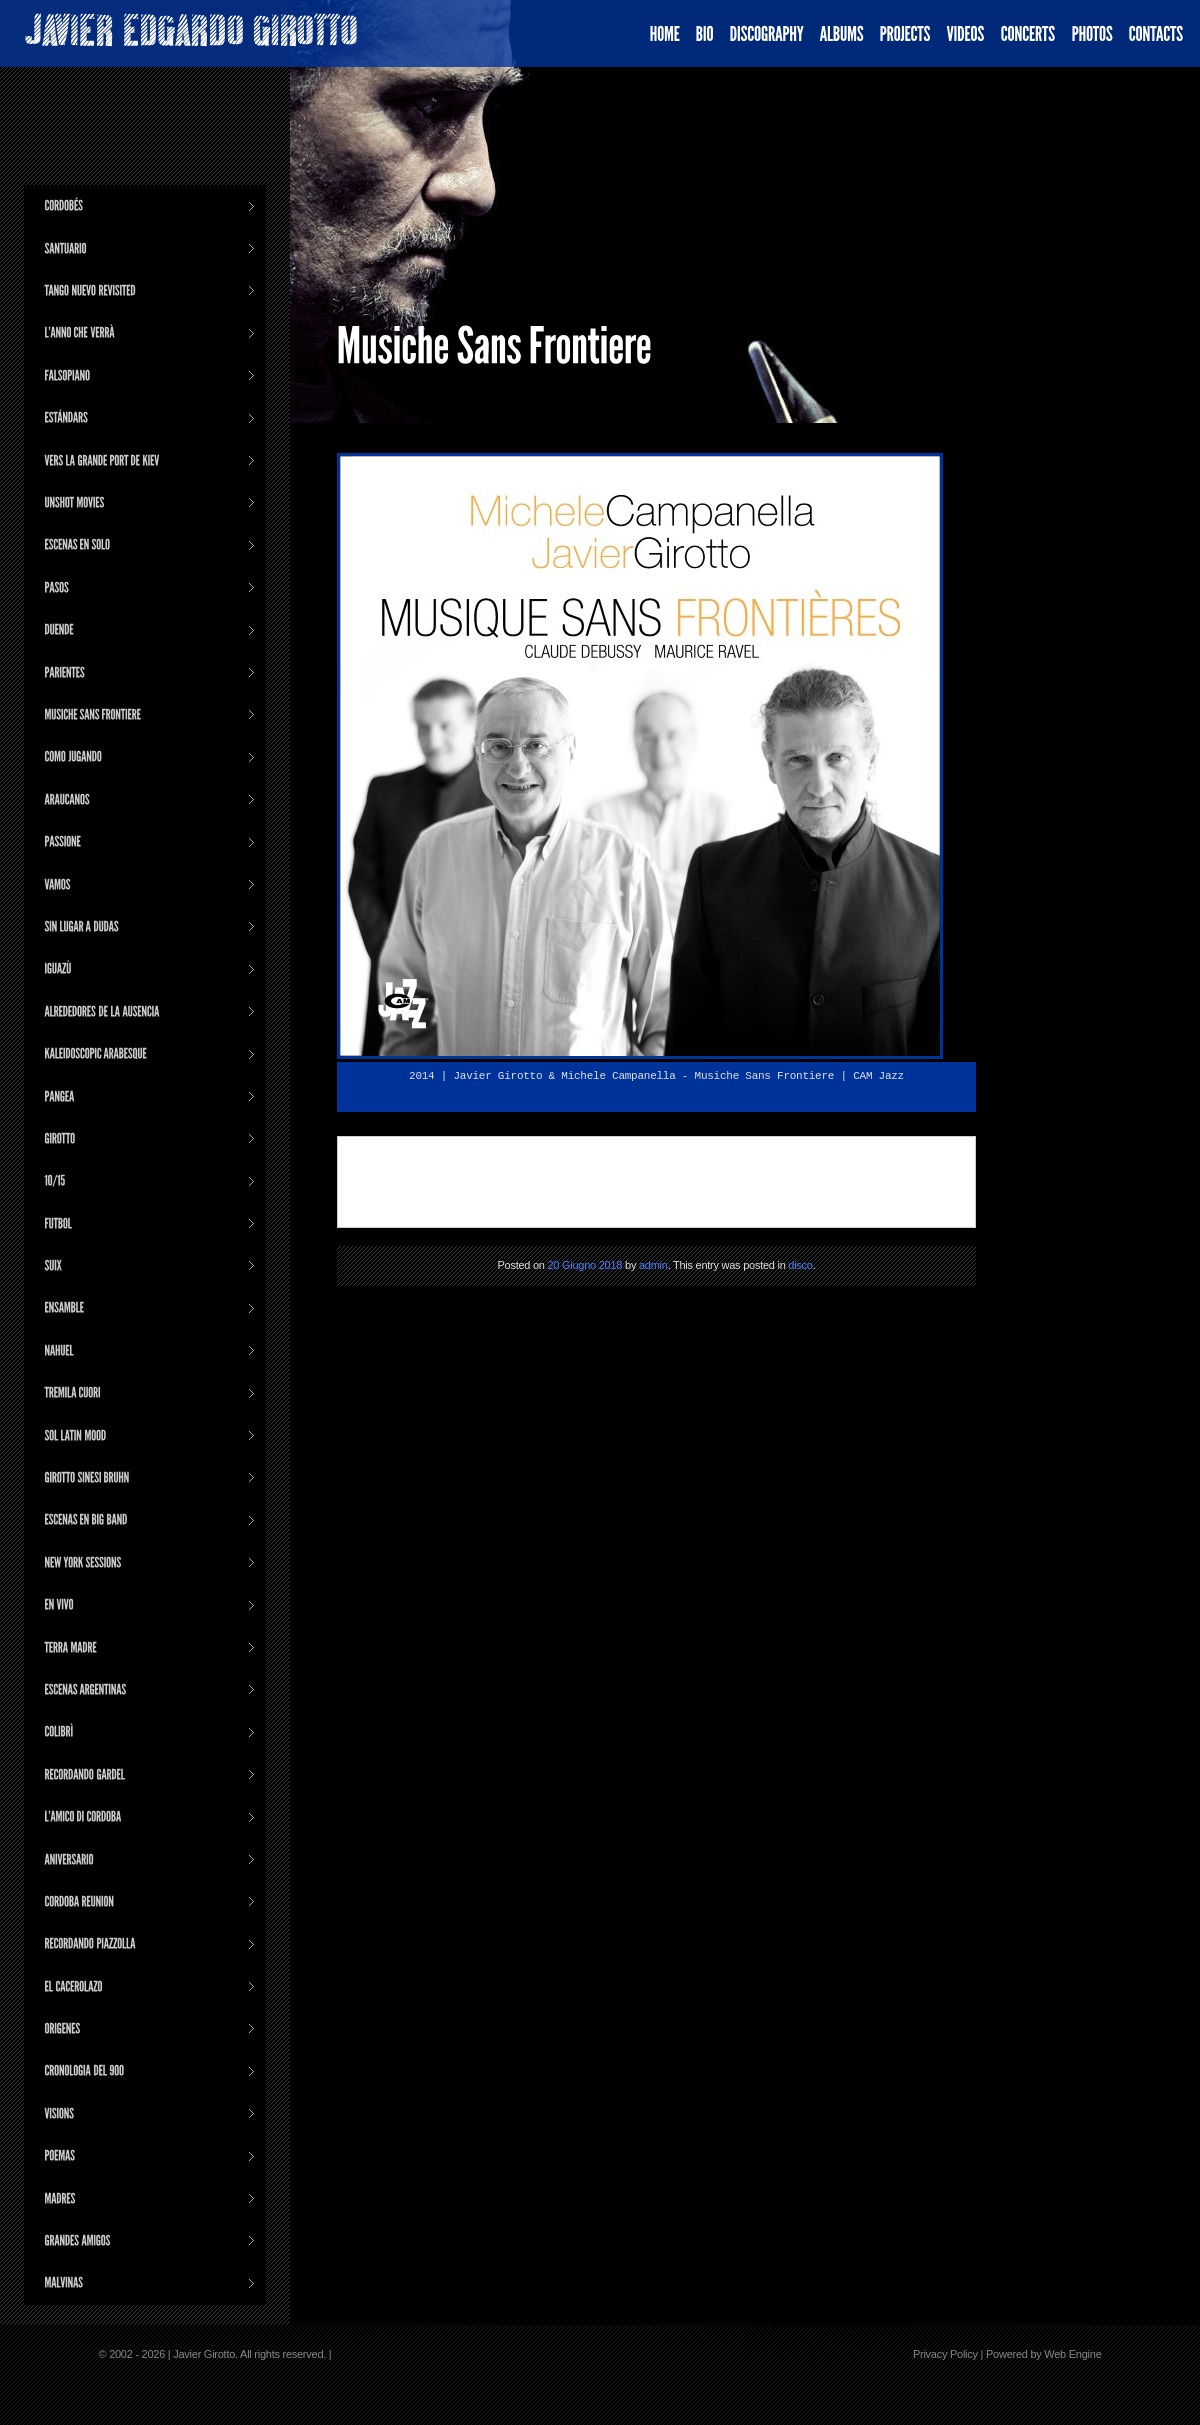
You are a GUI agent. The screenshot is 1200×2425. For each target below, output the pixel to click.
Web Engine (1072, 2354)
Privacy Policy (945, 2354)
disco (800, 1265)
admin (653, 1265)
